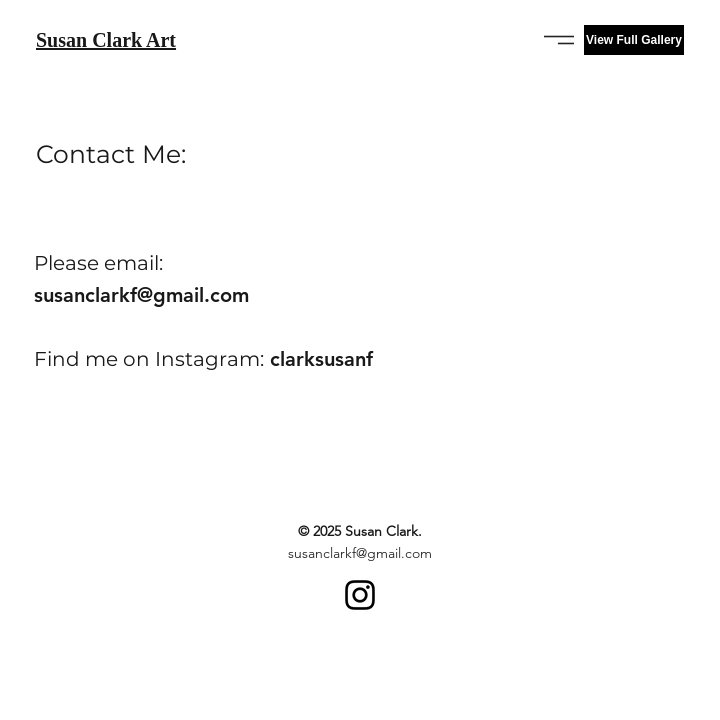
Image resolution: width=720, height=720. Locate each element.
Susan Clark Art (106, 40)
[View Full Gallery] (634, 40)
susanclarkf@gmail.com (141, 295)
